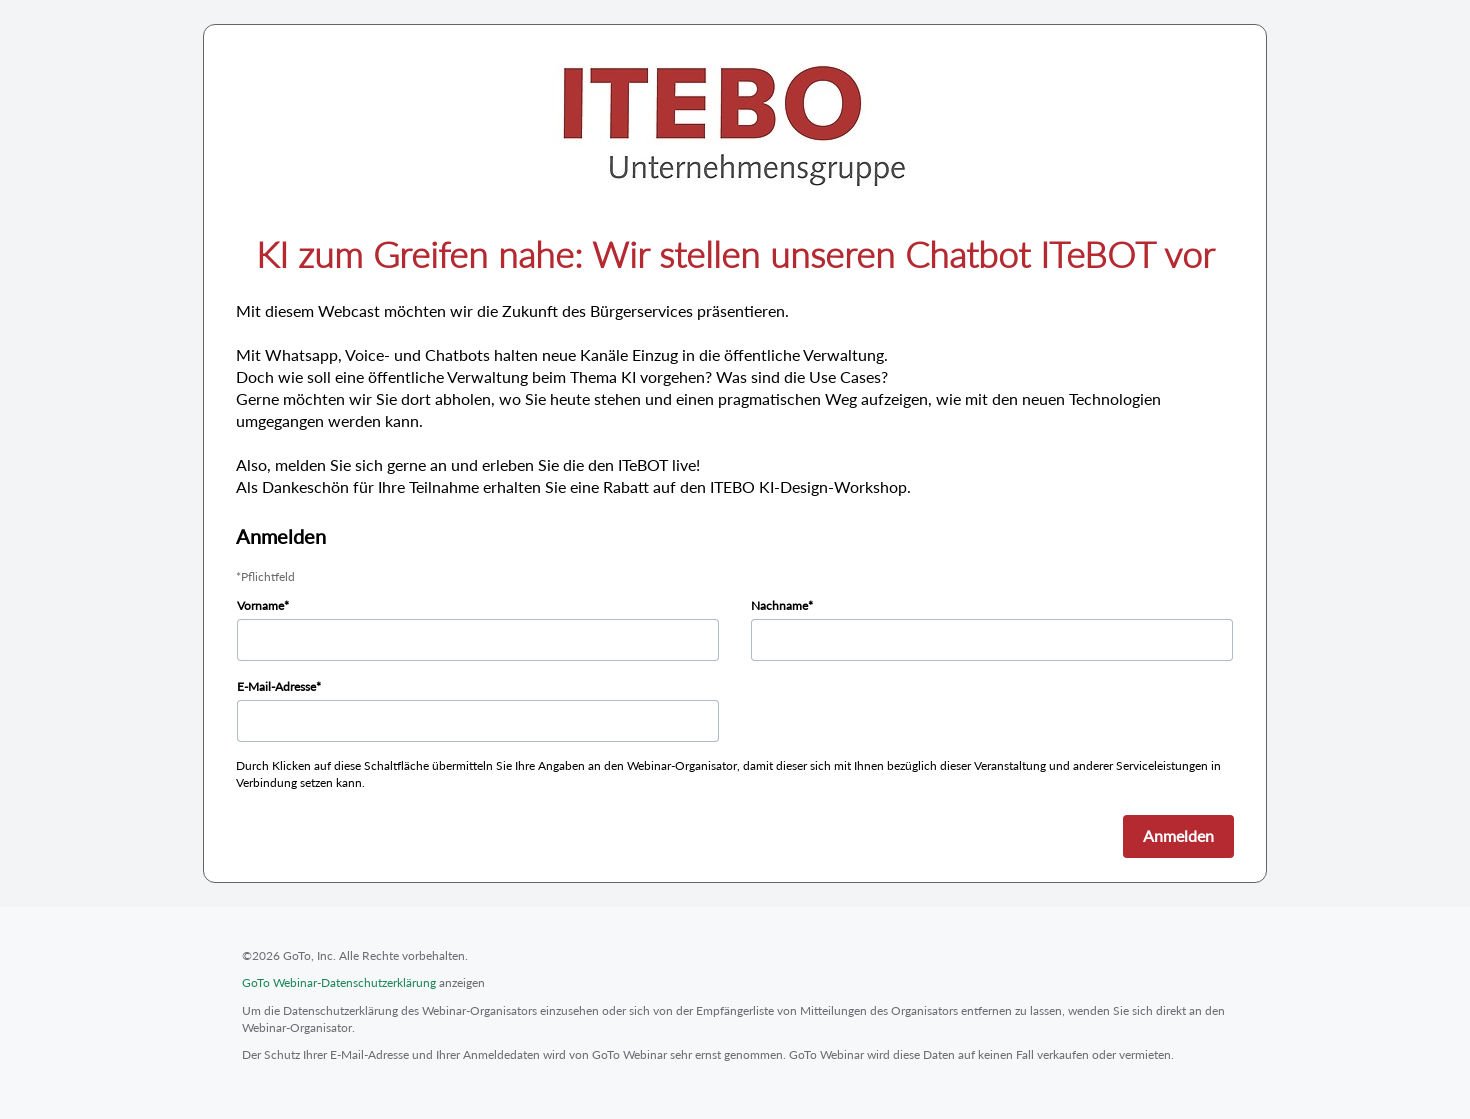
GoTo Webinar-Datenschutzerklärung (339, 982)
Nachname (779, 605)
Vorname (260, 605)
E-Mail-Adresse (276, 686)
